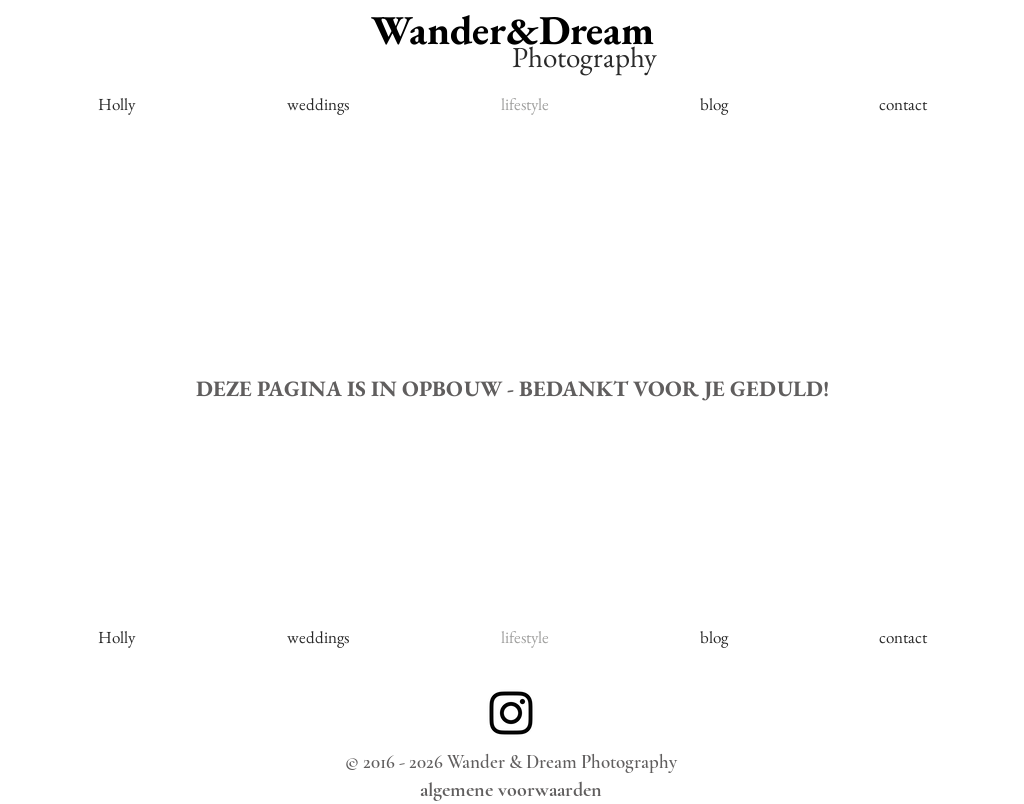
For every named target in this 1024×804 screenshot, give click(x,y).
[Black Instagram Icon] (511, 713)
